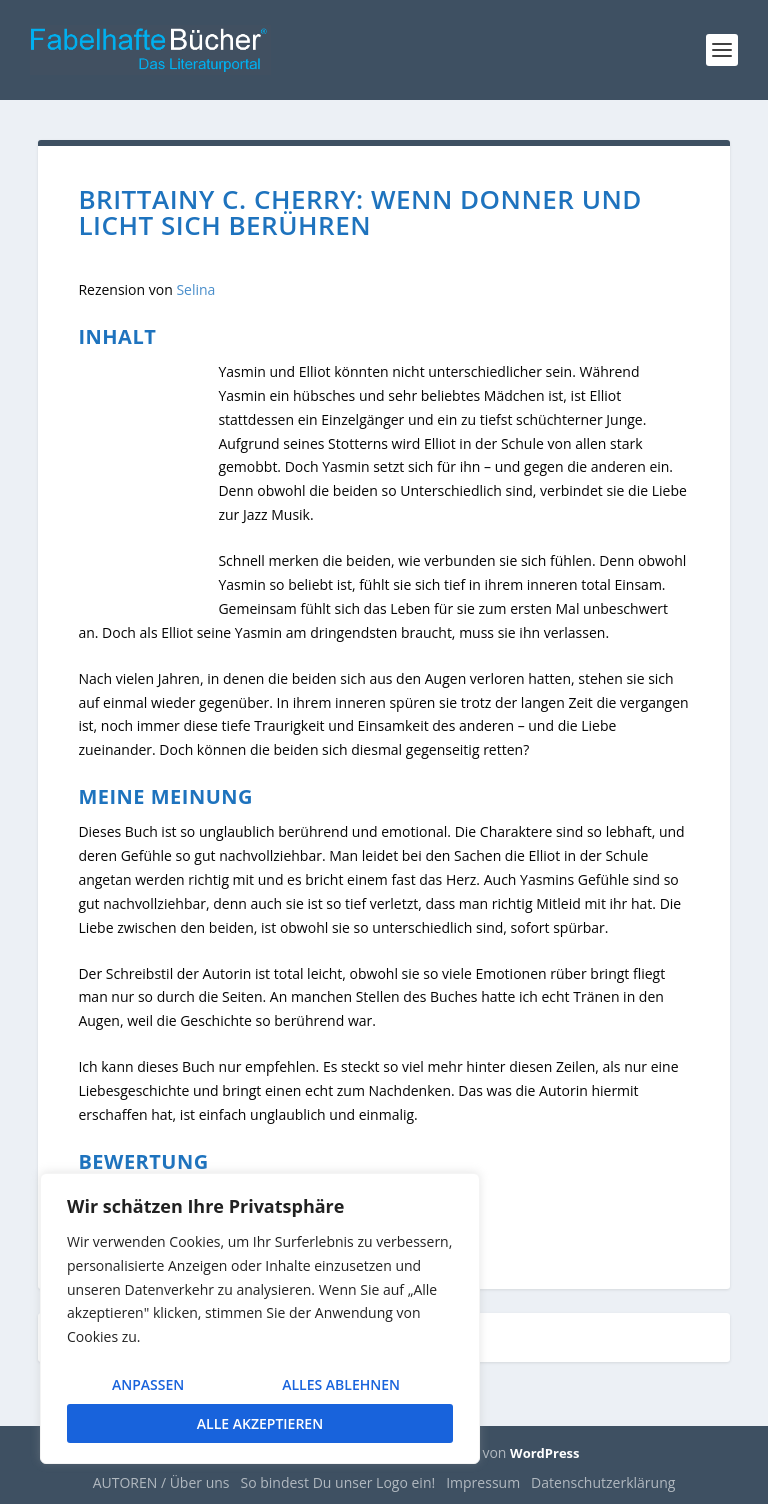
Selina (195, 289)
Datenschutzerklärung (603, 1482)
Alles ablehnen (341, 1384)
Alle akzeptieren (260, 1423)
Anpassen (148, 1384)
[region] (260, 1318)
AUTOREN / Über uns (161, 1482)
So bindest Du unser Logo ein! (338, 1482)
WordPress (544, 1453)
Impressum (483, 1482)
